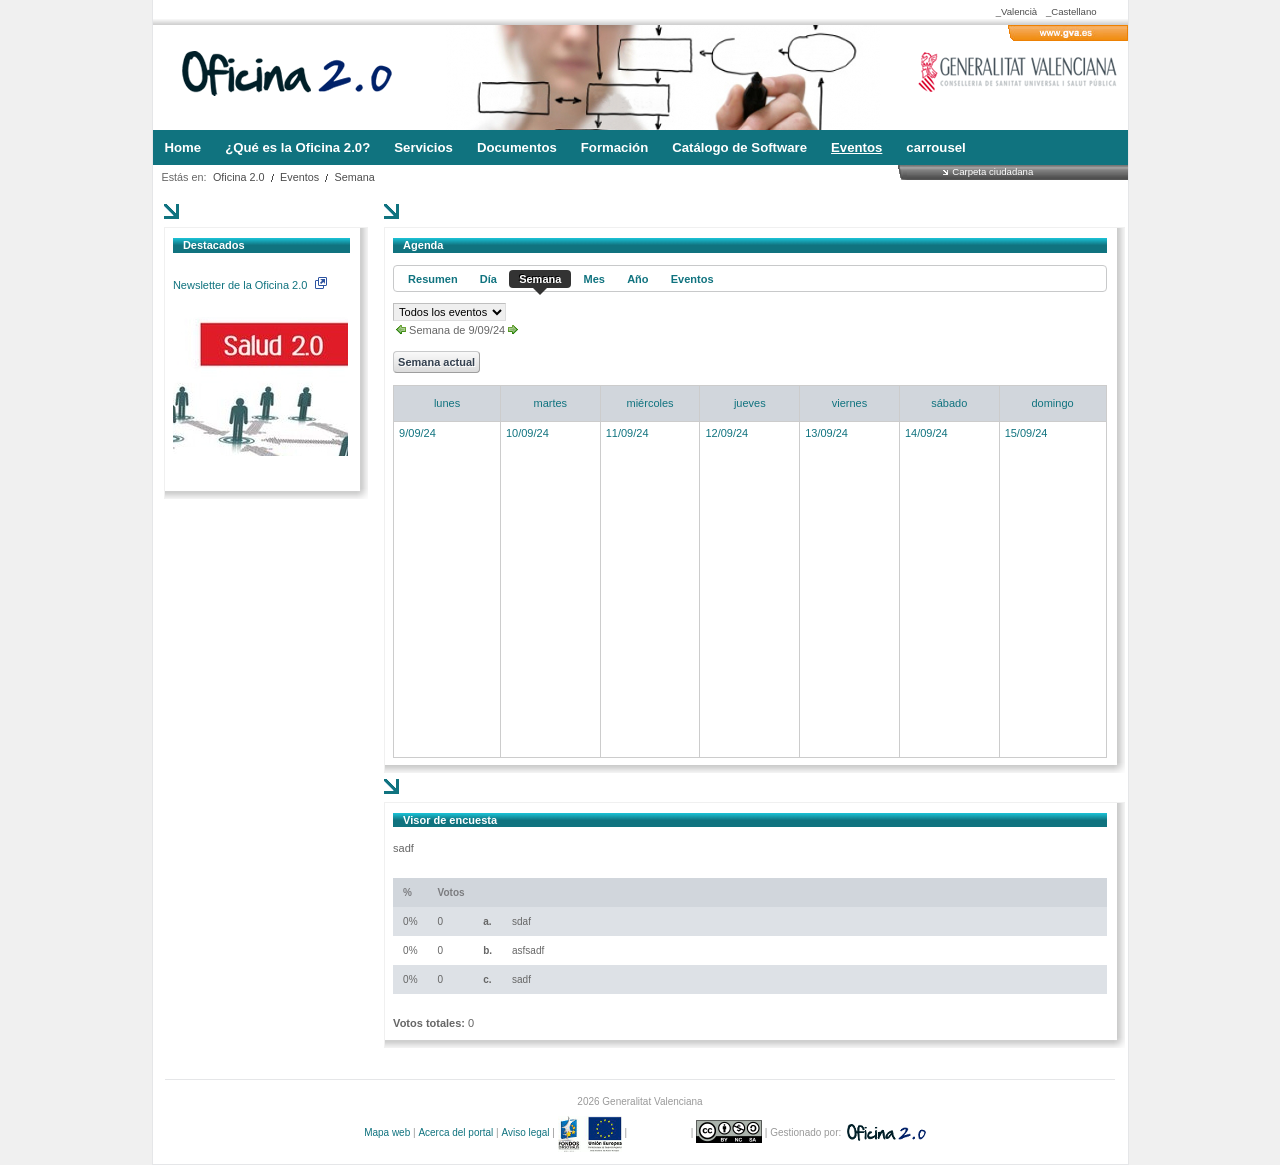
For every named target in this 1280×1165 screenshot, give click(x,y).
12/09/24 (726, 433)
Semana (355, 177)
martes (551, 403)
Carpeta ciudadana (992, 171)
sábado (949, 403)
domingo (1052, 403)
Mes (594, 279)
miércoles (650, 403)
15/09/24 (1026, 433)
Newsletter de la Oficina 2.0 (250, 285)
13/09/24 (826, 433)
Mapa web (387, 1132)
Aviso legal (525, 1132)
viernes (849, 403)
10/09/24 (527, 433)
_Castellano (1071, 11)
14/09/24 (926, 433)
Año (637, 279)
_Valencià (1016, 11)
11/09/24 (627, 433)
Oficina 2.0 (239, 177)
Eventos (299, 177)
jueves (750, 403)
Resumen (433, 279)
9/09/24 (417, 433)
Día (488, 279)
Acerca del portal (455, 1132)
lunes (447, 403)
